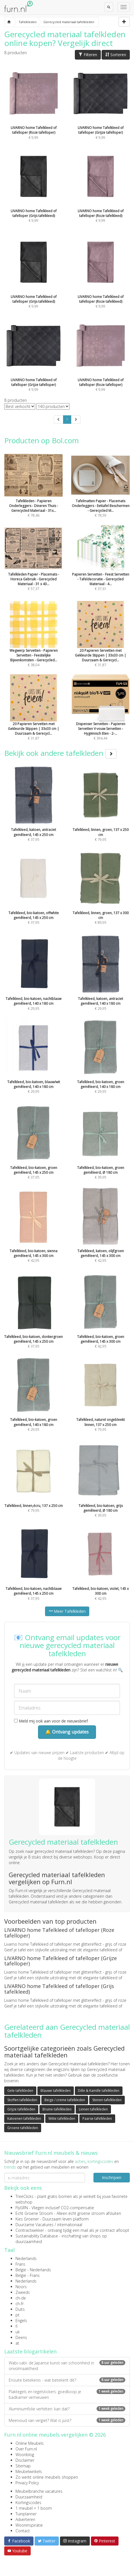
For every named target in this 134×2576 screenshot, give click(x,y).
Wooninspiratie (29, 2525)
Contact (22, 2530)
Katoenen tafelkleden (24, 2118)
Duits (20, 2309)
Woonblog (24, 2454)
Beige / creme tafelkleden (64, 2099)
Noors (21, 2286)
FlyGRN (21, 2207)
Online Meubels (29, 2443)
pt (17, 2315)
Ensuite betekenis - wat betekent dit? (67, 2380)
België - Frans (27, 2275)
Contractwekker (29, 2230)
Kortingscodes (28, 2502)
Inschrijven (111, 2177)
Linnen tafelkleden (93, 2109)
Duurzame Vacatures (34, 2224)
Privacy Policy (27, 2482)
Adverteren (25, 2519)
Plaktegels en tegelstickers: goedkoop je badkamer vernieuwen (67, 2394)
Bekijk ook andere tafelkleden (60, 753)
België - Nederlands (33, 2269)
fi (16, 2326)
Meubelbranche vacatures (38, 2491)
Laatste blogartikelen (30, 2351)
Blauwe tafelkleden (56, 2090)
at (17, 2343)
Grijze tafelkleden (21, 2109)
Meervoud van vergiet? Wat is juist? (67, 2420)
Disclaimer (24, 2460)
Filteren (88, 54)
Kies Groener (27, 2219)
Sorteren (115, 54)
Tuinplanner (26, 2513)
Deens (21, 2337)
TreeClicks (24, 2196)
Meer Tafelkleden (67, 1611)
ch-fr (19, 2303)
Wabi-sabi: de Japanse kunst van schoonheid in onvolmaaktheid (67, 2365)
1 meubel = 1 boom (33, 2508)
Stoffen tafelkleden (22, 2099)
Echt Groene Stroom (34, 2213)
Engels (21, 2320)
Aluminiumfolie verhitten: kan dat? (67, 2409)
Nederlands (26, 2258)
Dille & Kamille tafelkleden (98, 2090)
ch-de (20, 2298)
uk (17, 2331)
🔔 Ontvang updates (67, 1732)
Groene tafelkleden (22, 2127)
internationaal (69, 2224)
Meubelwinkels (28, 2471)
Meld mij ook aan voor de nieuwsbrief (51, 1721)
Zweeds (22, 2292)
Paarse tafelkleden (97, 2118)
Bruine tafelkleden (57, 2109)
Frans (20, 2264)
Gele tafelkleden (20, 2090)
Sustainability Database (36, 2236)
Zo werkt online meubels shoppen (46, 2477)
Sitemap (23, 2466)
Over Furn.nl (26, 2449)
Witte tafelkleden (61, 2118)
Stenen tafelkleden (107, 2099)
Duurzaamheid (28, 2497)
